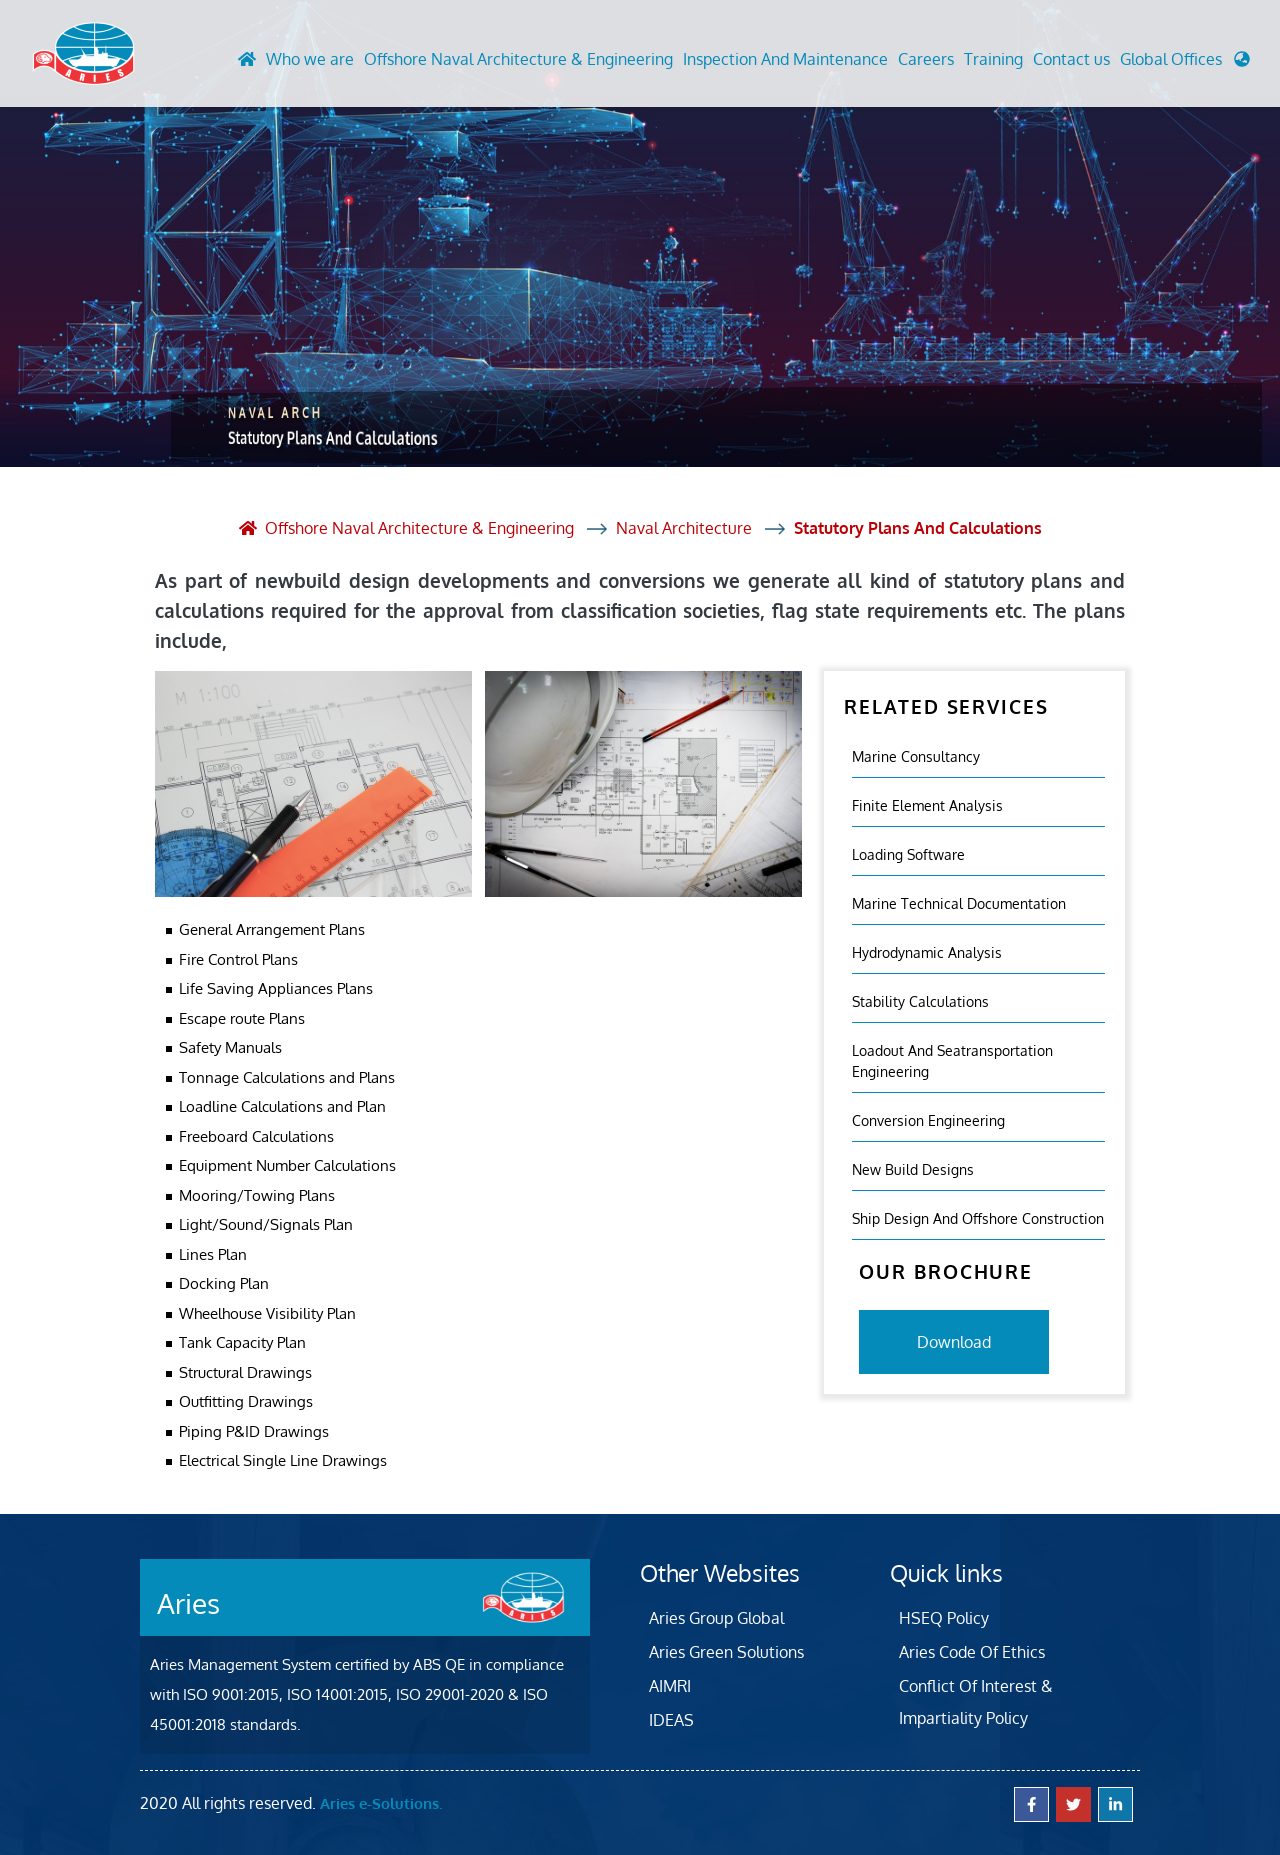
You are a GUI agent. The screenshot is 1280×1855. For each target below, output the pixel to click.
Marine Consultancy (916, 756)
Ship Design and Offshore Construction (978, 1218)
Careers (926, 59)
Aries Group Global (716, 1618)
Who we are (310, 59)
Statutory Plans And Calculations (918, 528)
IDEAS (671, 1720)
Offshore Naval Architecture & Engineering (518, 59)
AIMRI (670, 1686)
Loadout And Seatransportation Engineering (952, 1061)
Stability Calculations (920, 1001)
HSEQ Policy (944, 1618)
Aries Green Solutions (726, 1652)
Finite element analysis (927, 805)
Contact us (1071, 59)
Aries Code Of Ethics (972, 1652)
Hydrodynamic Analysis (927, 952)
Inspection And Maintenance (785, 59)
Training (993, 59)
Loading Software (908, 854)
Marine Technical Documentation (959, 903)
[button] (1185, 64)
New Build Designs (913, 1169)
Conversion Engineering (928, 1120)
